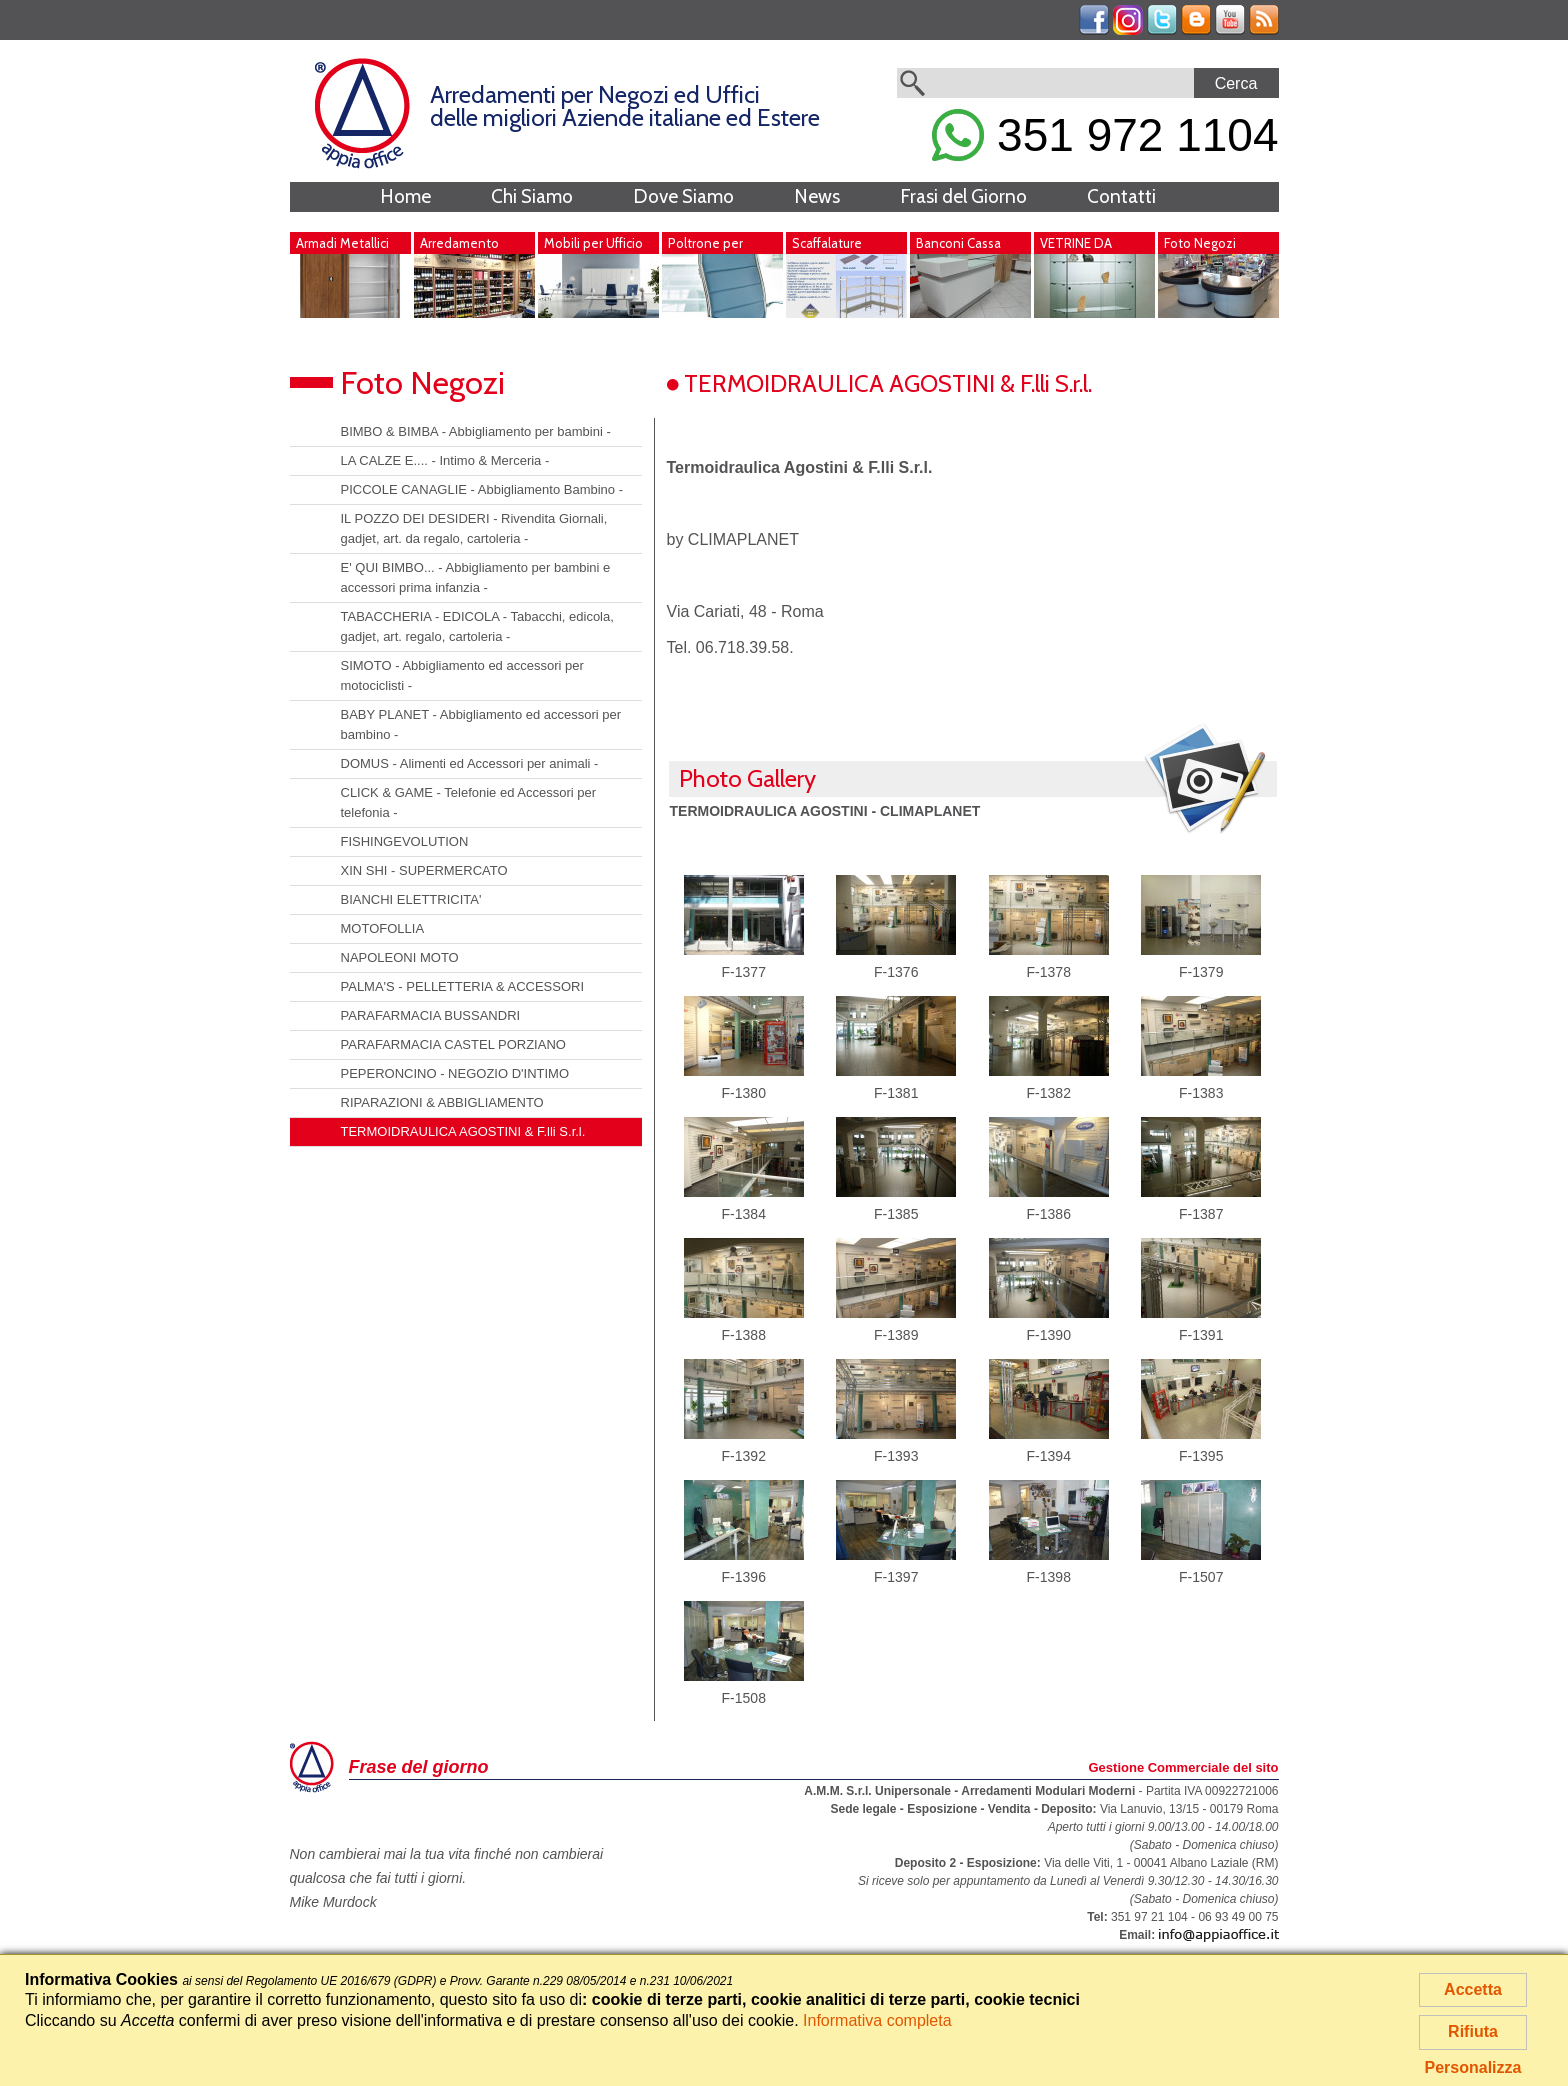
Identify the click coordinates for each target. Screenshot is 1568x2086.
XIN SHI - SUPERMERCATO (424, 870)
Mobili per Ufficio (593, 243)
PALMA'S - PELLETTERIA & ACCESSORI (463, 986)
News (817, 196)
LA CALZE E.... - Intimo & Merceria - (445, 460)
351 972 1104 (1105, 135)
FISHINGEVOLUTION (405, 841)
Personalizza (1473, 2067)
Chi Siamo (532, 196)
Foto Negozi (1200, 243)
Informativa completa (877, 2020)
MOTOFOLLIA (383, 928)
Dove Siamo (683, 196)
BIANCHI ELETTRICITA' (411, 899)
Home (405, 196)
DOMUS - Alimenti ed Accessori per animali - (470, 763)
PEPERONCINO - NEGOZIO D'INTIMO (455, 1073)
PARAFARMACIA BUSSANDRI (431, 1015)
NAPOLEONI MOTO (400, 957)
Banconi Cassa (958, 243)
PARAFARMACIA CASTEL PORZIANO (453, 1044)
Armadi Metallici (342, 243)
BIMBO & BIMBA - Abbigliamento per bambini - (476, 431)
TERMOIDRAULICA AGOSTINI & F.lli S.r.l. (463, 1131)
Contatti (1121, 196)
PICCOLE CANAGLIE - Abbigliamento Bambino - (482, 489)
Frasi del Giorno (963, 196)
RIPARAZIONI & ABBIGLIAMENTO (442, 1102)
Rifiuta (1473, 2031)
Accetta (1473, 1989)
